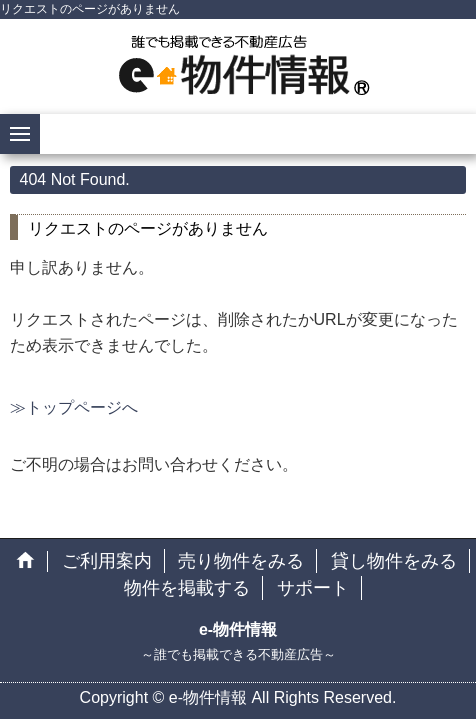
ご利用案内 (107, 561)
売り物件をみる (241, 561)
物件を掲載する (187, 588)
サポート (313, 588)
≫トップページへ (74, 407)
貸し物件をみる (394, 561)
